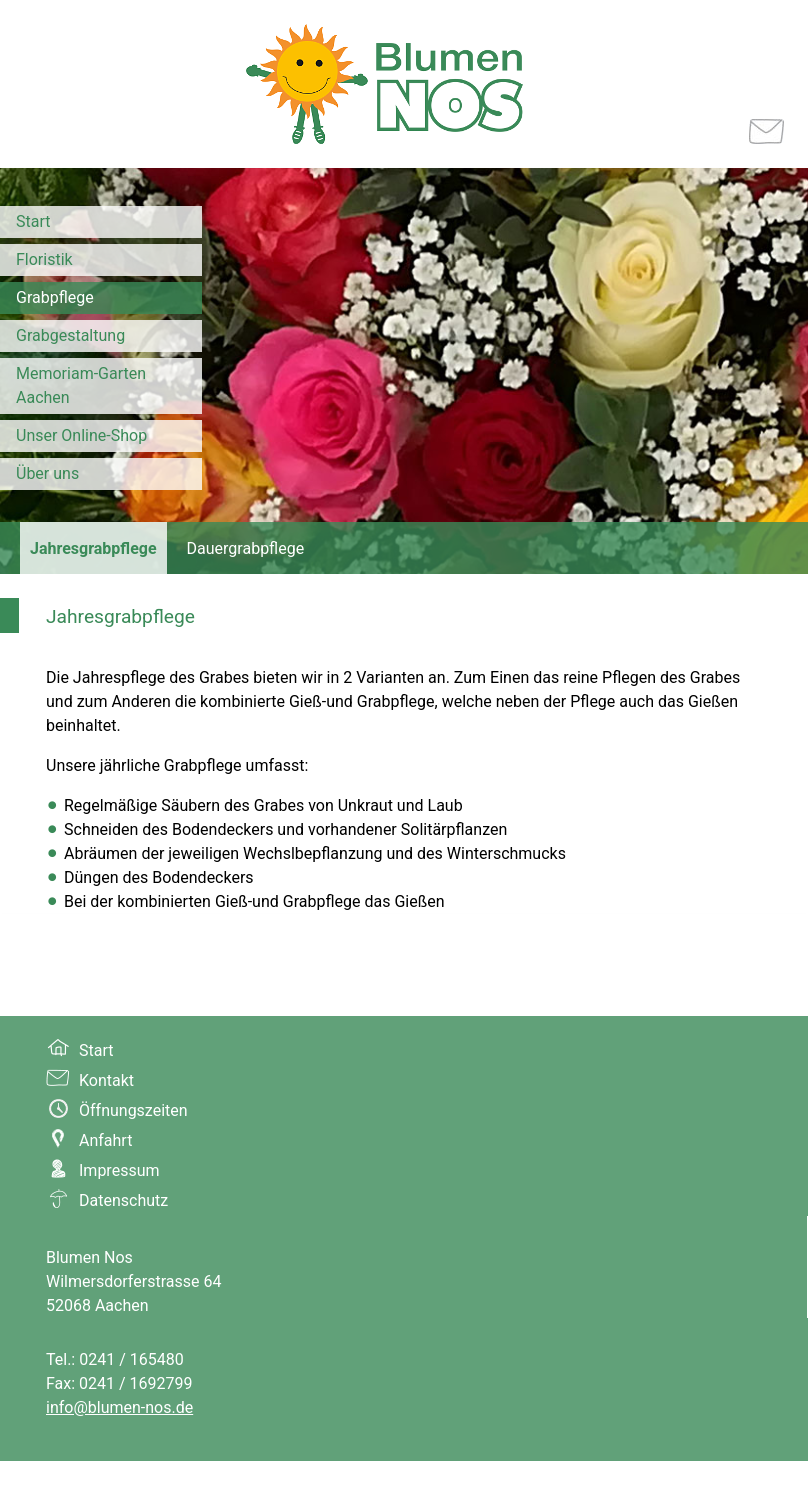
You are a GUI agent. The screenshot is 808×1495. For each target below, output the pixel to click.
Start (33, 221)
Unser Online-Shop (81, 435)
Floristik (44, 259)
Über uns (47, 473)
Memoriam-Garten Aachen (81, 385)
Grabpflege (55, 297)
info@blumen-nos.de (119, 1407)
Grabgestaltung (70, 335)
